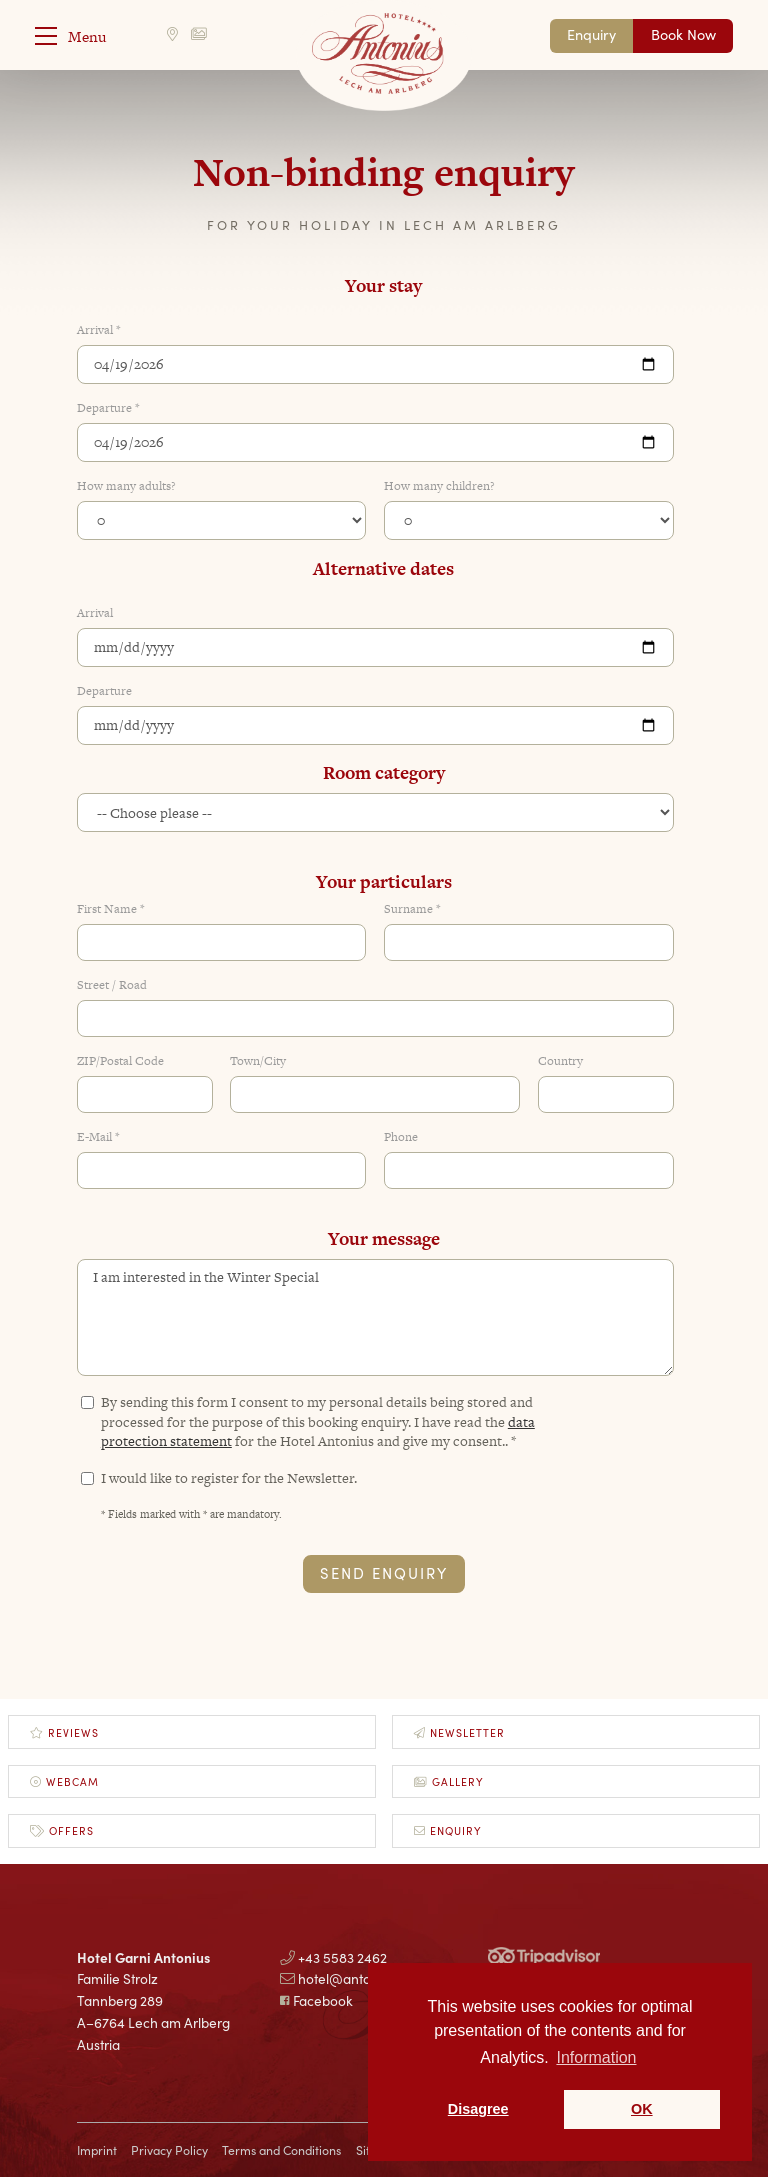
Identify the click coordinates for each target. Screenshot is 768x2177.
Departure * (108, 408)
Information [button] (596, 2057)
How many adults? (126, 486)
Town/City (258, 1061)
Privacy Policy (169, 2149)
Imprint (97, 2149)
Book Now (683, 34)
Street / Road (112, 985)
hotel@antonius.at (345, 1978)
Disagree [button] (478, 2109)
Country (560, 1061)
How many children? (439, 486)
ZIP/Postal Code (120, 1061)
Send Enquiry (384, 1572)
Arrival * (99, 330)
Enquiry (591, 34)
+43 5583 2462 (333, 1957)
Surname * (412, 909)
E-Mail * (98, 1137)
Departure (104, 691)
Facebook (316, 2000)
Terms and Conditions (281, 2149)
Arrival (95, 613)
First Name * (111, 909)
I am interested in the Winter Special (375, 1317)
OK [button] (642, 2109)
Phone (401, 1137)
